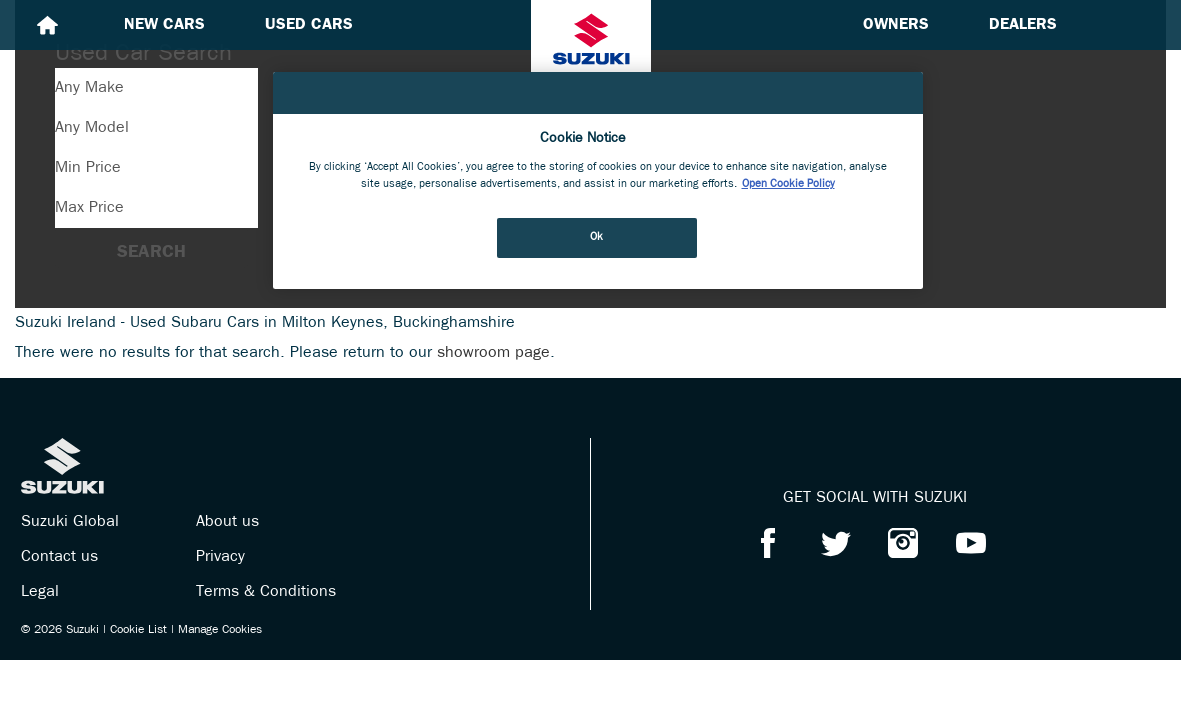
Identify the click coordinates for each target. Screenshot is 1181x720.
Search (151, 252)
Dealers (1023, 25)
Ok (597, 237)
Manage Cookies (220, 630)
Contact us (59, 557)
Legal (40, 592)
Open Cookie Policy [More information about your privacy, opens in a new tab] (788, 184)
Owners (896, 25)
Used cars (309, 25)
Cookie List (138, 630)
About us (227, 522)
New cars (164, 25)
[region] (598, 180)
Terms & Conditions (266, 592)
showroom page (493, 353)
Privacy (220, 557)
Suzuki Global (70, 522)
